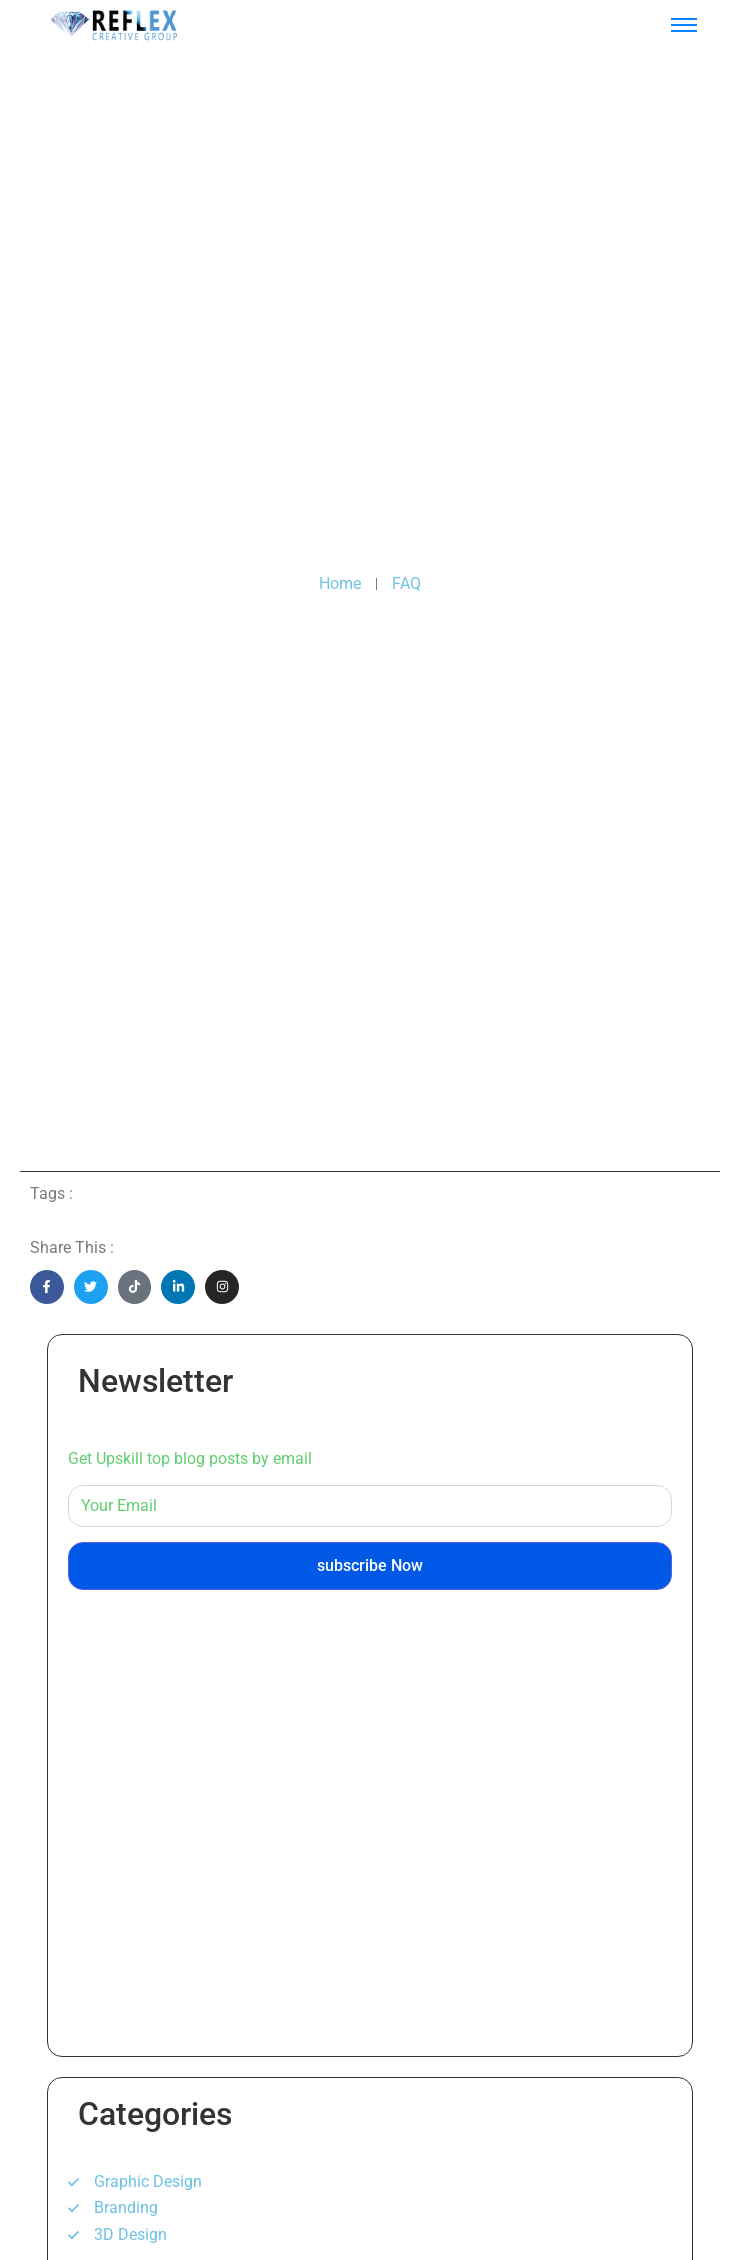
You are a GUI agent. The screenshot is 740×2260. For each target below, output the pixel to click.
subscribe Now (370, 1565)
